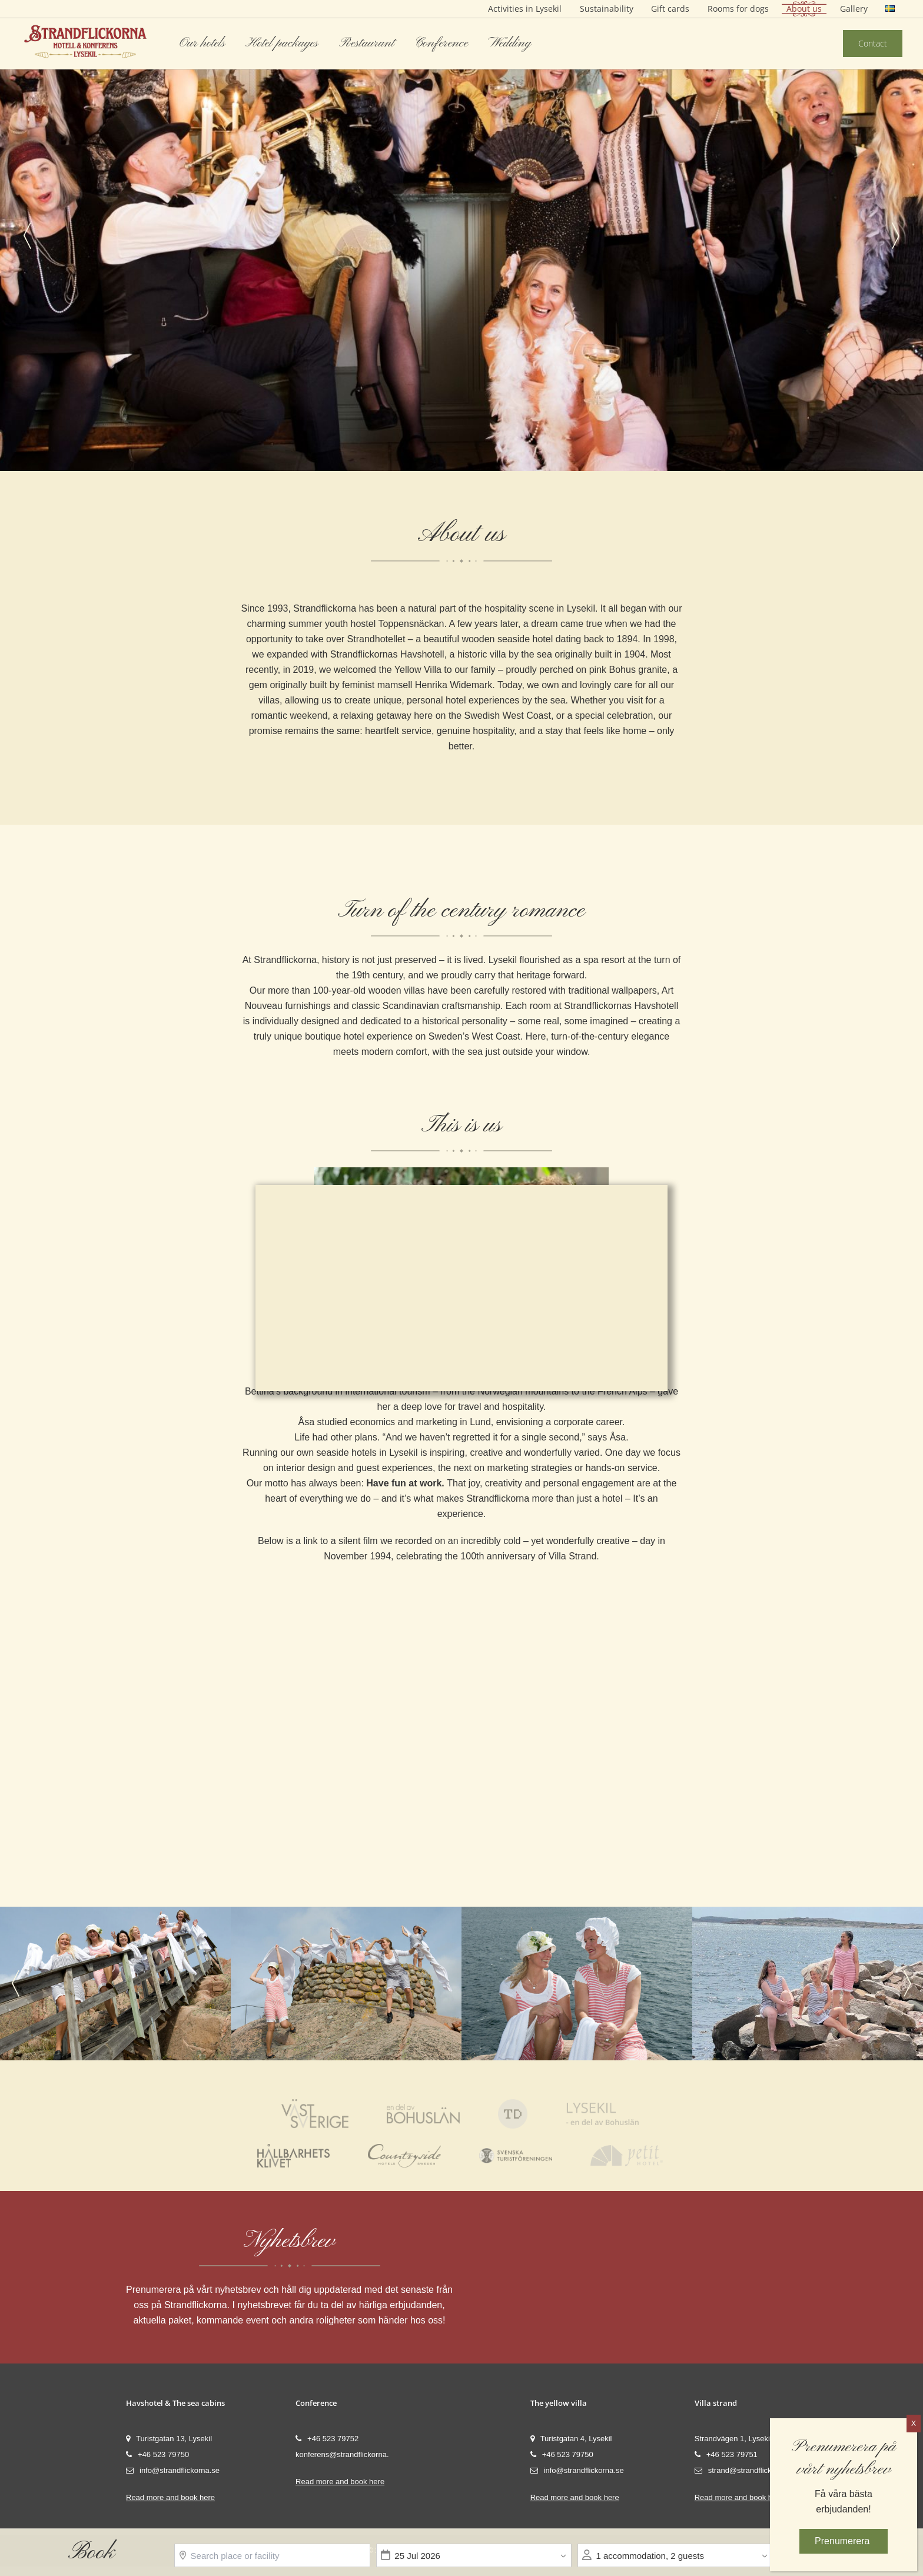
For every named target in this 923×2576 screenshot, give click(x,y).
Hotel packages (281, 43)
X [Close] (913, 2423)
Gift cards (670, 8)
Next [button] (895, 235)
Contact (872, 43)
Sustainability (606, 8)
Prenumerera (843, 2540)
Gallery (854, 8)
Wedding (509, 43)
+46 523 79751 (726, 2459)
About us (804, 8)
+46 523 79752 (327, 2443)
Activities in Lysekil (525, 8)
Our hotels (202, 43)
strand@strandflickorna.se (746, 2475)
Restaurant (366, 43)
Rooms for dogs (738, 8)
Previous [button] (27, 235)
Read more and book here (170, 2502)
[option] (461, 235)
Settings (497, 1345)
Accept (423, 1345)
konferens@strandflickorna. (342, 2459)
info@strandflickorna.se (173, 2475)
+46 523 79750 (157, 2459)
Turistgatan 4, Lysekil (571, 2443)
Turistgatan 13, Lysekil (169, 2443)
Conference (441, 43)
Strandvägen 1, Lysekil (733, 2443)
